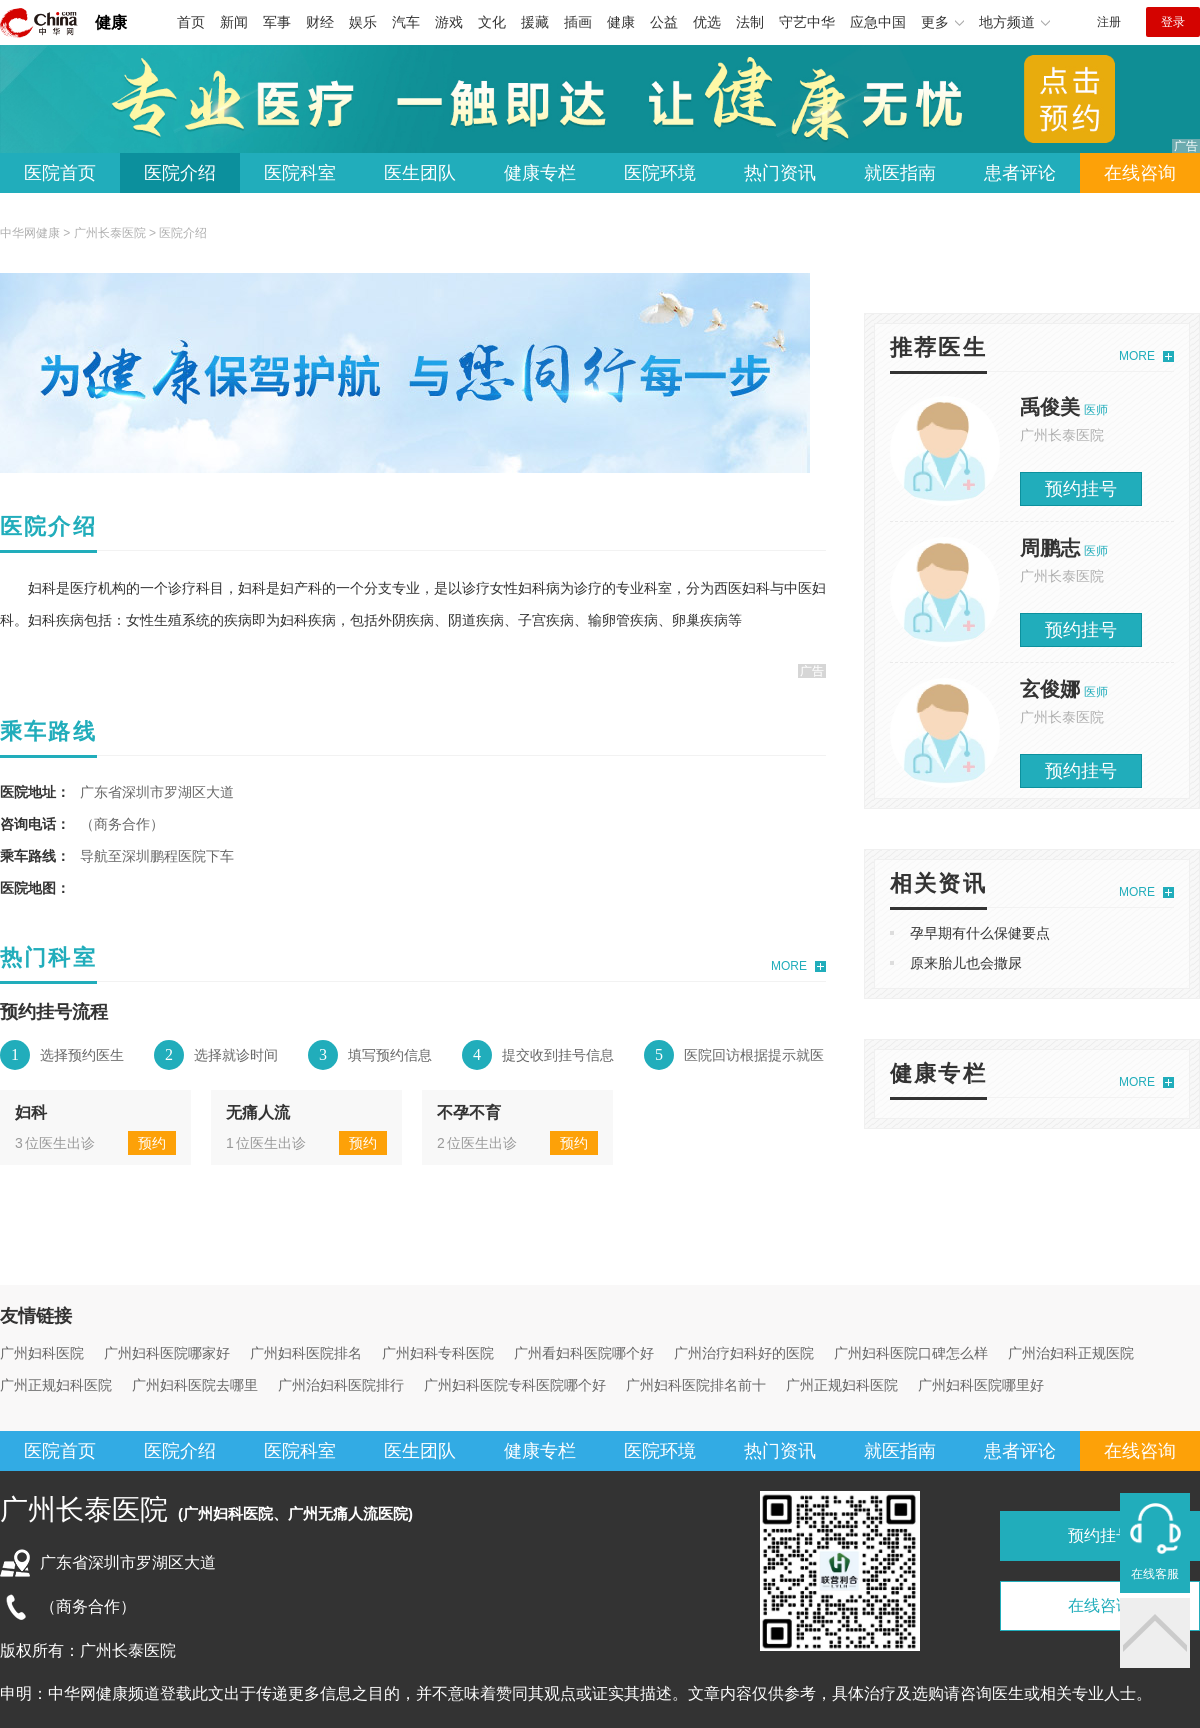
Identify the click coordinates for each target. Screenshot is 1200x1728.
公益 (664, 22)
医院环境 (660, 173)
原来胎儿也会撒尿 (966, 963)
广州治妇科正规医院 (1071, 1353)
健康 (111, 22)
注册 (1109, 22)
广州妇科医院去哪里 (195, 1385)
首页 (191, 22)
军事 (277, 22)
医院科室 (300, 173)
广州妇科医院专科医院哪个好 (515, 1385)
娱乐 (363, 22)
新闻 (234, 22)
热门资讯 (780, 173)
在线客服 (1155, 1574)
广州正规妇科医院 (56, 1385)
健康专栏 (540, 173)
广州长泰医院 (110, 233)
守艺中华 (807, 22)
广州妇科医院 (42, 1353)
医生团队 (420, 173)
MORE (789, 966)
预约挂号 (1081, 489)
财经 (320, 22)
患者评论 (1020, 173)
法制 (750, 22)
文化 (492, 22)
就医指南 (900, 173)
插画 (578, 22)
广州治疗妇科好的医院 (744, 1353)
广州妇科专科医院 (438, 1353)
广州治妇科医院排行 (341, 1385)
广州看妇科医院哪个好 (584, 1353)
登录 (1173, 22)
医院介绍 (180, 173)
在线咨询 (1140, 173)
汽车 (406, 22)
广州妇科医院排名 (306, 1353)
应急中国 (878, 22)
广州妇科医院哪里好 (981, 1385)
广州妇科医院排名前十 (696, 1385)
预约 (152, 1143)
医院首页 (60, 173)
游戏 (449, 22)
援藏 (535, 22)
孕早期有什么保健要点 (980, 933)
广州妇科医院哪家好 (167, 1353)
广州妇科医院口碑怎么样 (911, 1353)
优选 (707, 22)
